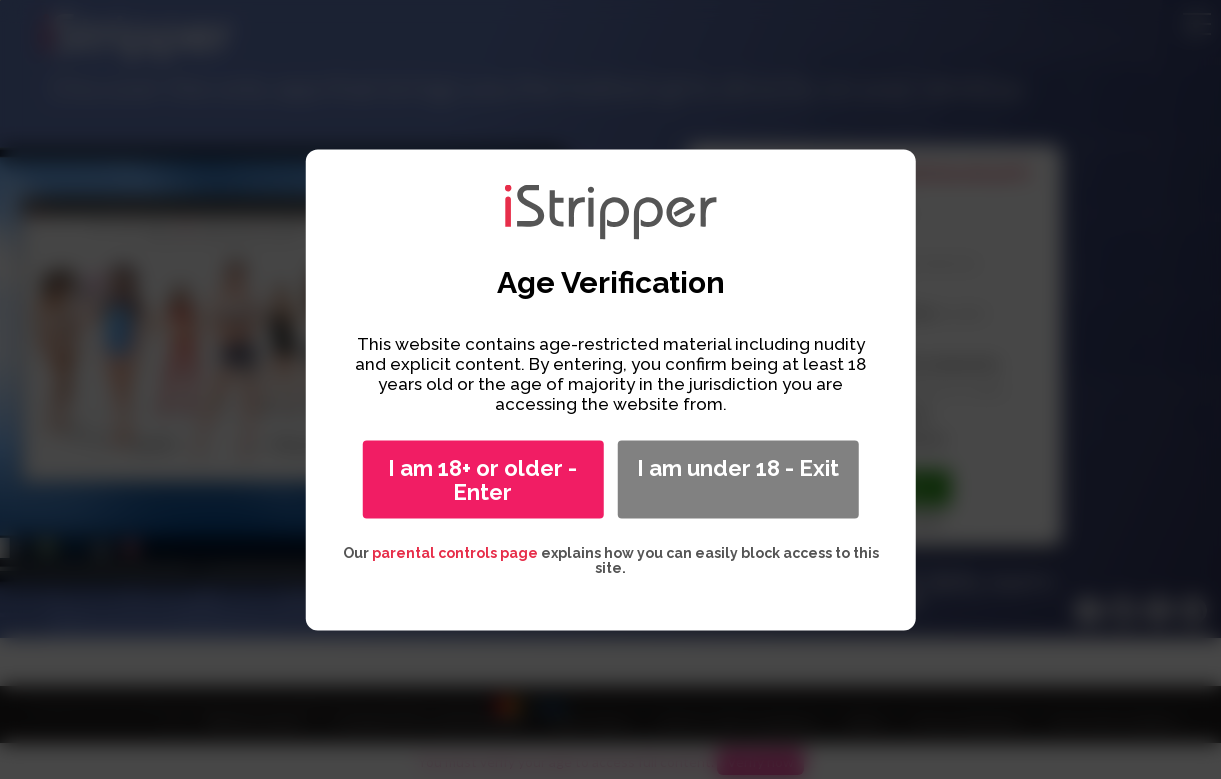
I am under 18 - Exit (738, 467)
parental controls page (455, 552)
